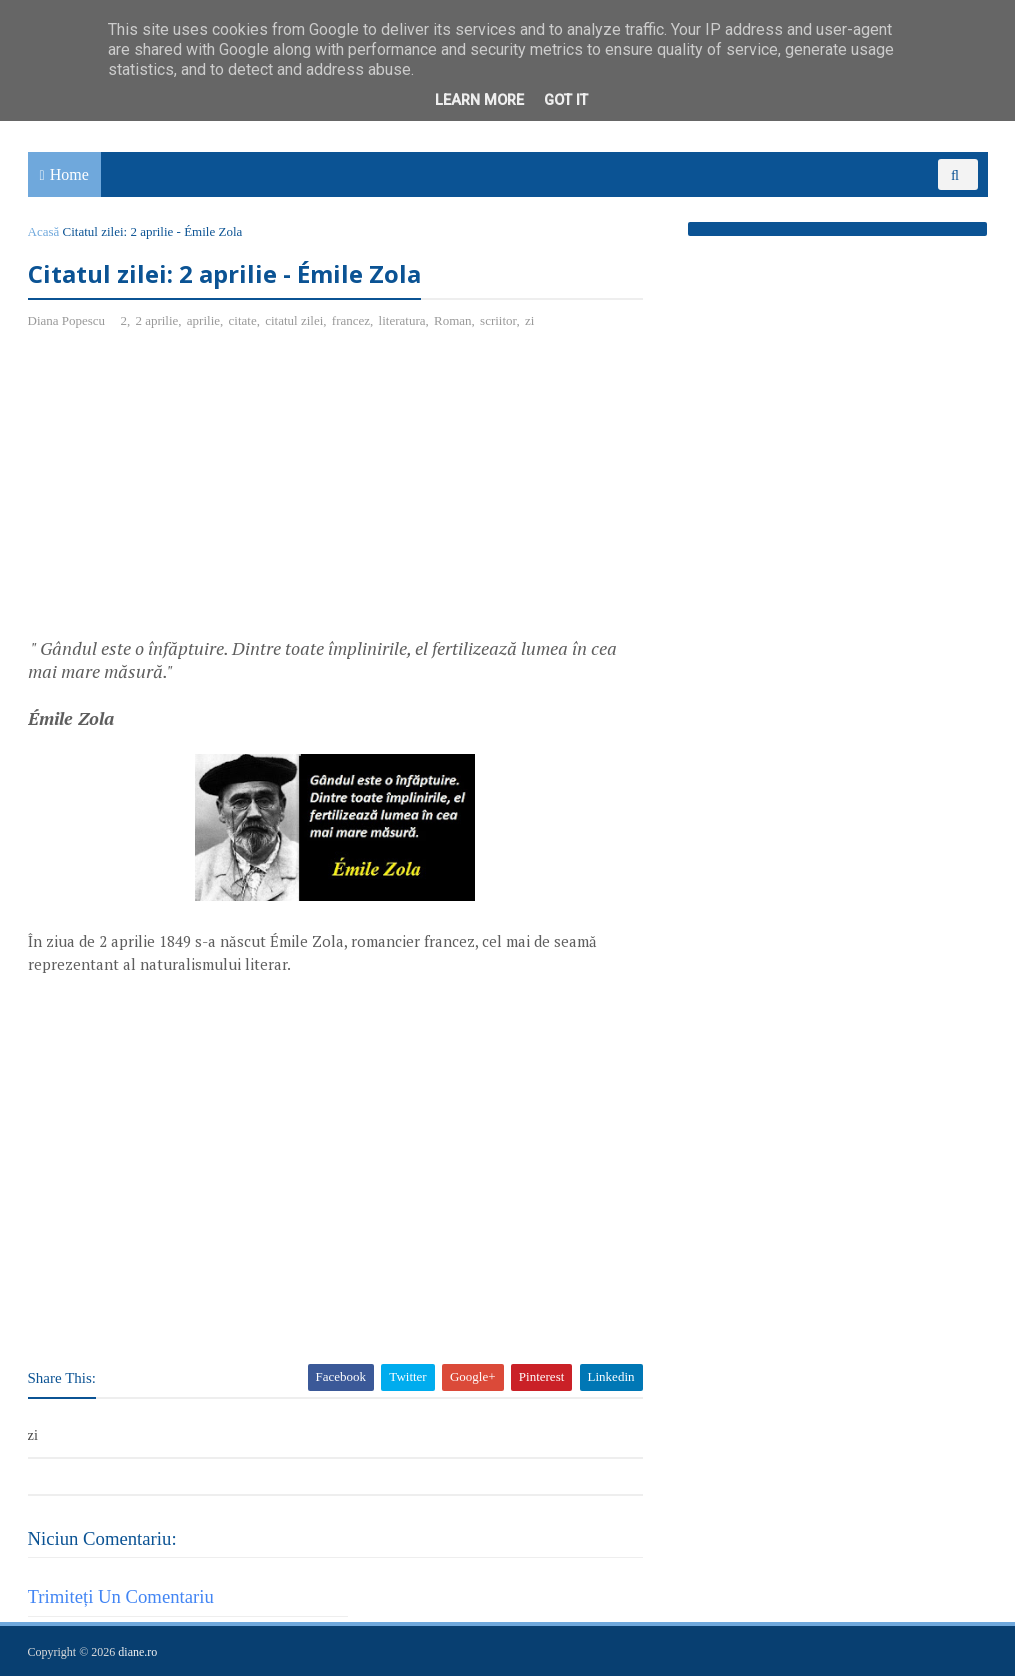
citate (243, 320)
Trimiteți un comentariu (121, 1596)
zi (529, 320)
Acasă (44, 231)
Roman (453, 320)
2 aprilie (156, 320)
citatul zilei (294, 320)
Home (69, 174)
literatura (402, 320)
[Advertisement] (196, 491)
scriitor (498, 320)
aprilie (203, 320)
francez (351, 320)
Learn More (479, 100)
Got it (566, 100)
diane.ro (137, 1652)
